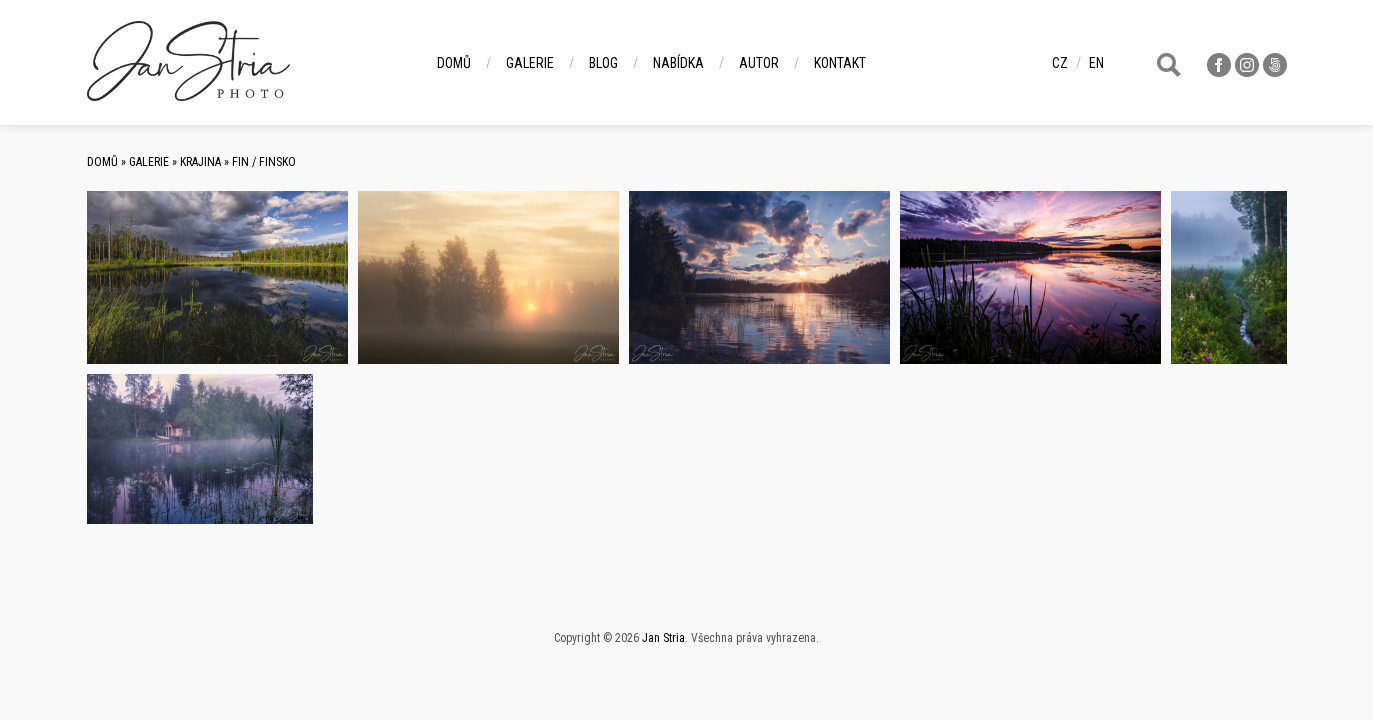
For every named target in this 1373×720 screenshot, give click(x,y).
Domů (454, 63)
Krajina (200, 162)
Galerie (530, 63)
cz (1060, 63)
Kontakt (840, 63)
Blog (603, 63)
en (1096, 63)
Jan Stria (663, 638)
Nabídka (678, 63)
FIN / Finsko (264, 162)
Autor (759, 63)
